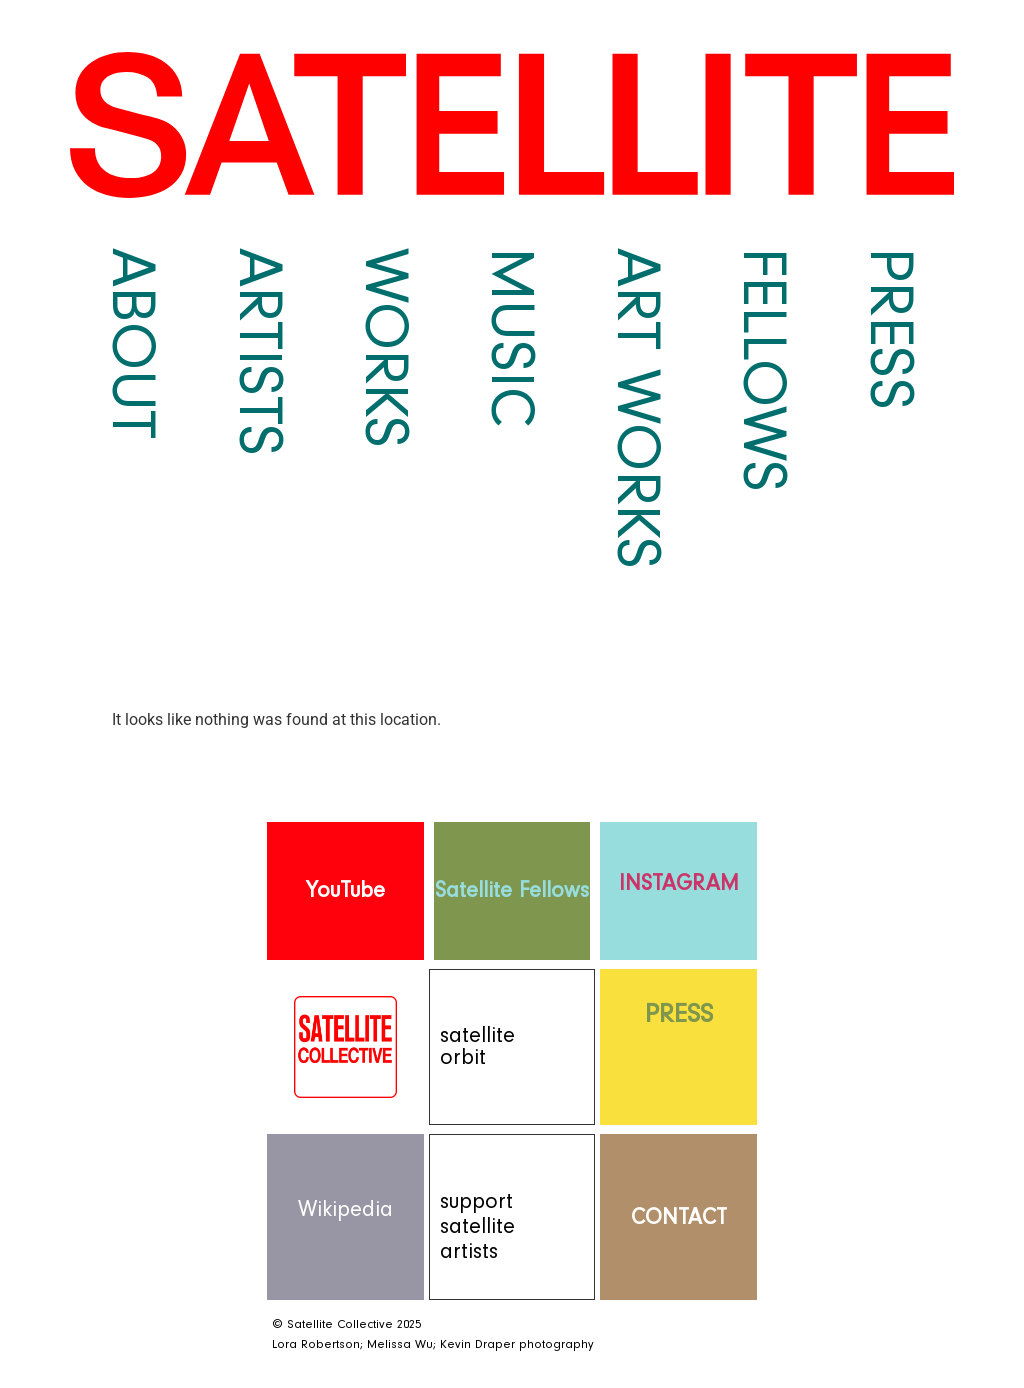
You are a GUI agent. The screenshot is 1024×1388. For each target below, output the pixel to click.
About (133, 343)
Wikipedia (345, 1209)
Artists (260, 352)
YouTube (345, 890)
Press (891, 329)
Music (512, 337)
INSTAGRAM (679, 883)
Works (386, 348)
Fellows (764, 370)
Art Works (638, 408)
